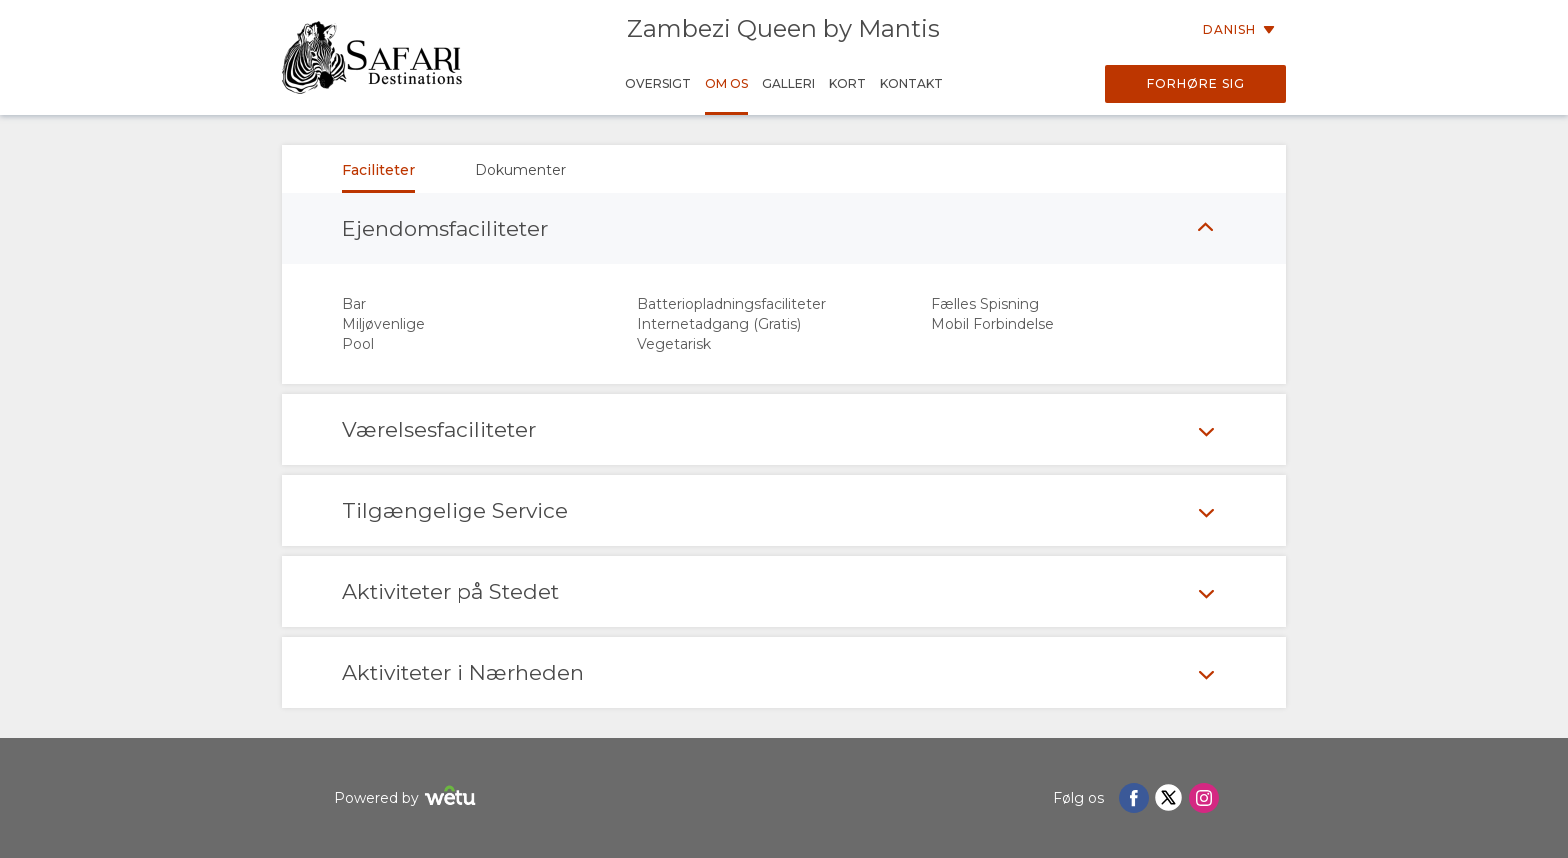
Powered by (407, 798)
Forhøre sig (1196, 83)
